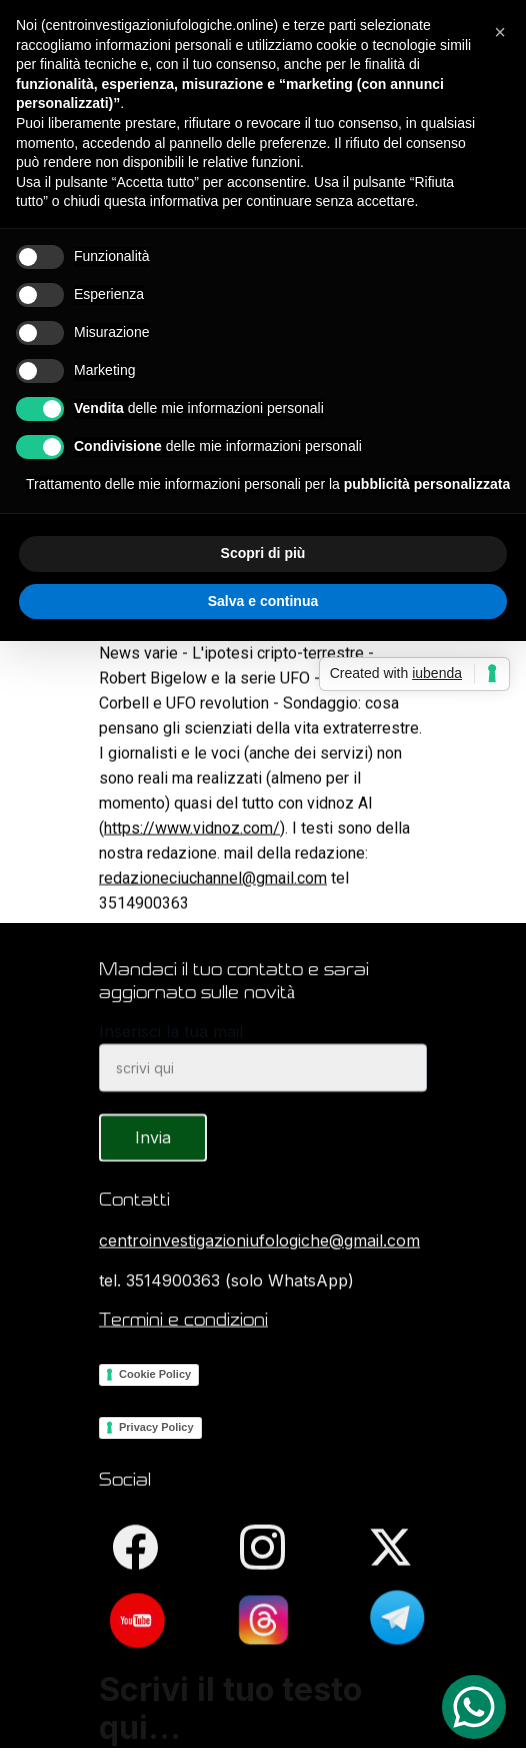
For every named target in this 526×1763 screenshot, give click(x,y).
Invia (153, 1153)
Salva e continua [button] (263, 601)
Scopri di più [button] (263, 553)
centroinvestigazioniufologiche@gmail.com (259, 1242)
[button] (500, 32)
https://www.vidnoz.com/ (192, 851)
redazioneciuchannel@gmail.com (213, 901)
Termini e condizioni (183, 1321)
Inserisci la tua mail (171, 1047)
